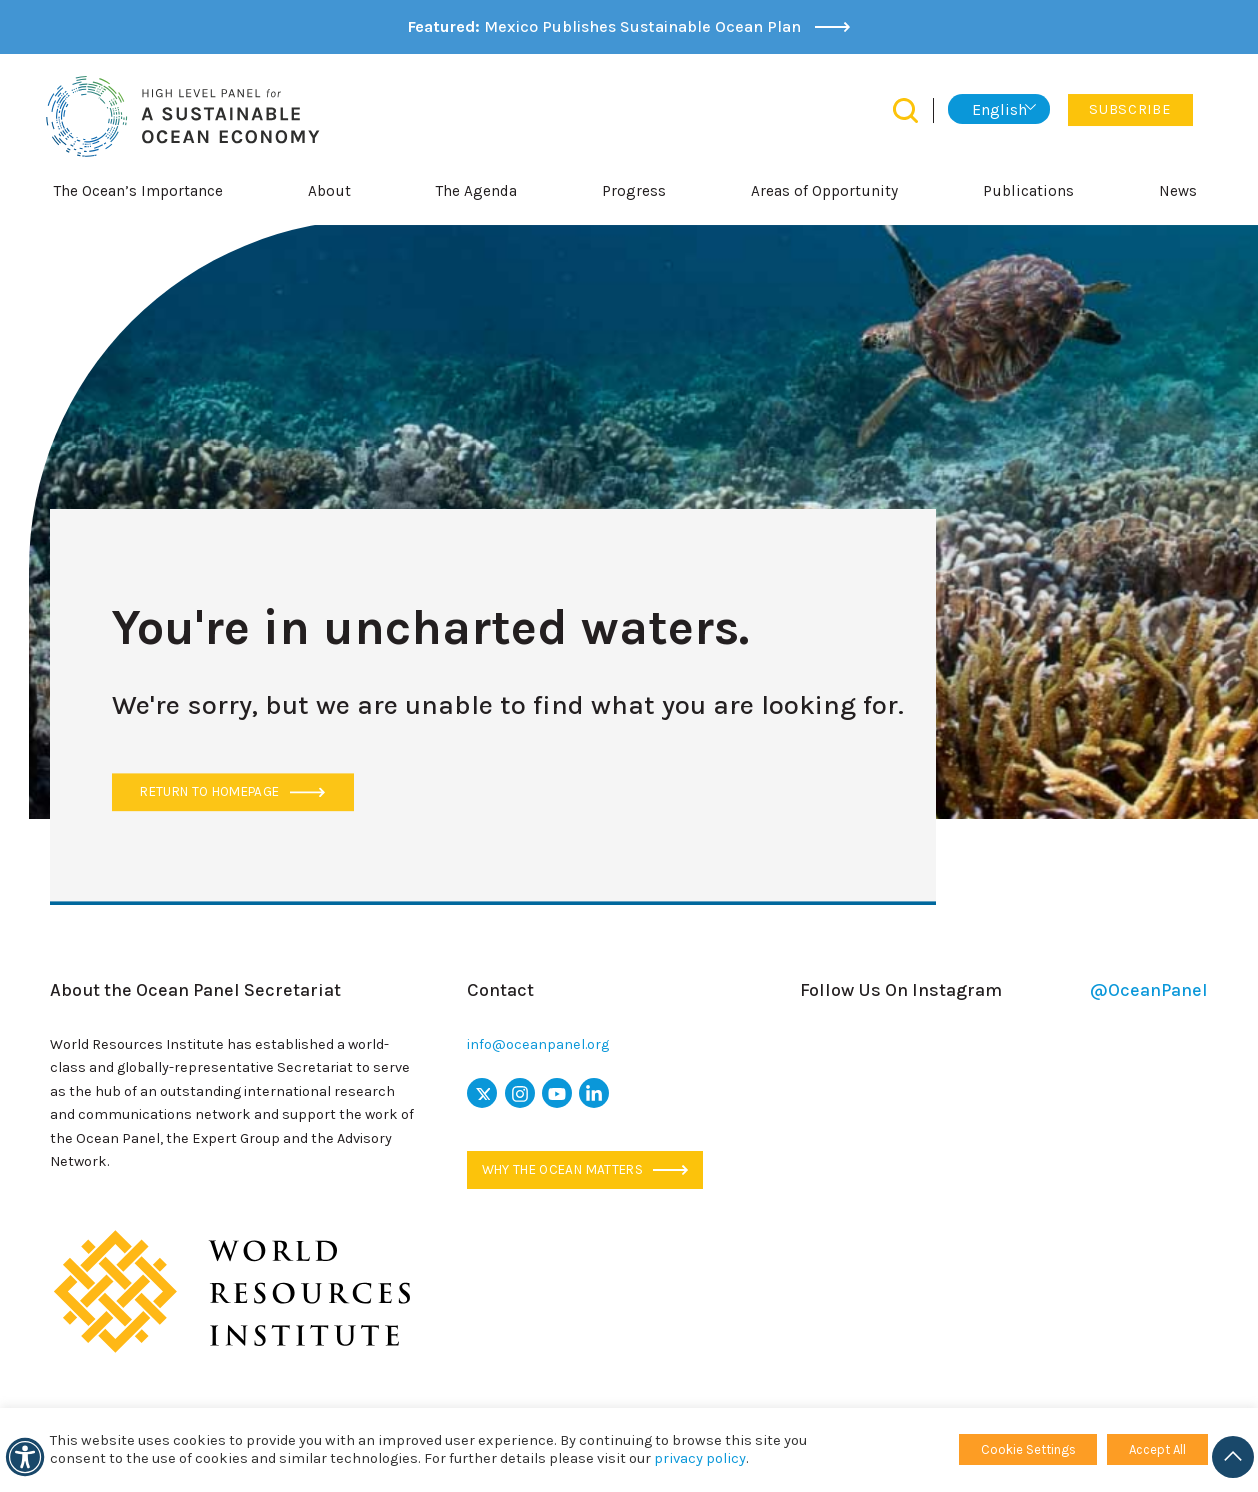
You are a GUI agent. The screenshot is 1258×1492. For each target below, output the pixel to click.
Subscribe (1130, 109)
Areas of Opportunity (824, 191)
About (329, 191)
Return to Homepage (232, 792)
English (999, 109)
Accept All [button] (1157, 1449)
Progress (634, 191)
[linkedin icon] (594, 1093)
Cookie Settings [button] (1028, 1449)
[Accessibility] (25, 1457)
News (1178, 191)
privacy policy (700, 1458)
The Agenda (476, 191)
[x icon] (482, 1093)
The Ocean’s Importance (138, 191)
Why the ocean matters (585, 1169)
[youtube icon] (557, 1093)
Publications (1028, 191)
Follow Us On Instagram (1003, 990)
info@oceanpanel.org (538, 1044)
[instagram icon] (520, 1093)
